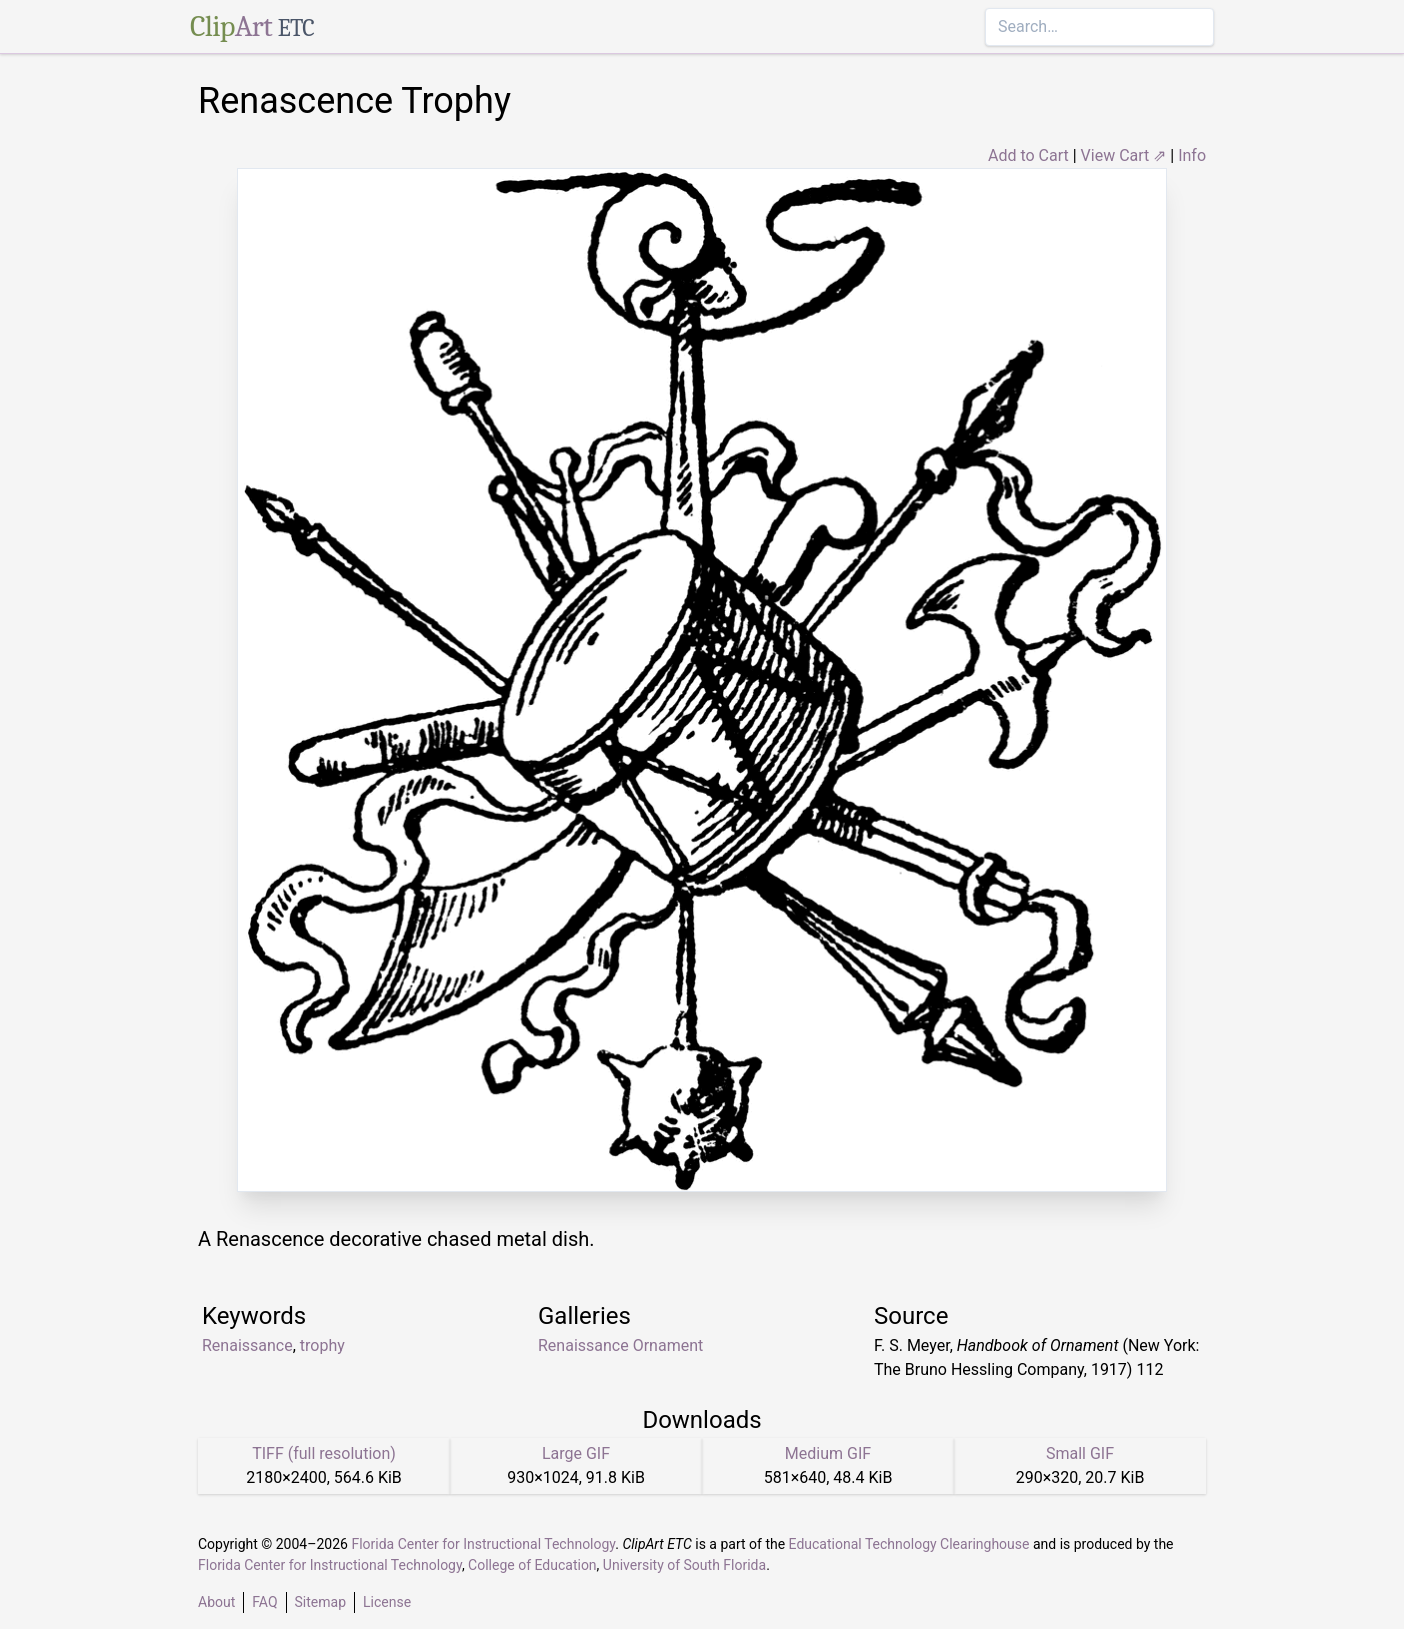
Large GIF (576, 1453)
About (216, 1602)
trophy (322, 1345)
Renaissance (247, 1345)
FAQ (264, 1602)
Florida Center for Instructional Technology (483, 1544)
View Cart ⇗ (1124, 155)
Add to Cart (1028, 155)
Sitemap (320, 1602)
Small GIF (1080, 1453)
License (387, 1602)
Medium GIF (828, 1453)
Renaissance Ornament (620, 1345)
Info (1192, 155)
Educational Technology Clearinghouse (909, 1544)
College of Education (532, 1565)
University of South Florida (684, 1565)
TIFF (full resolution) (324, 1453)
